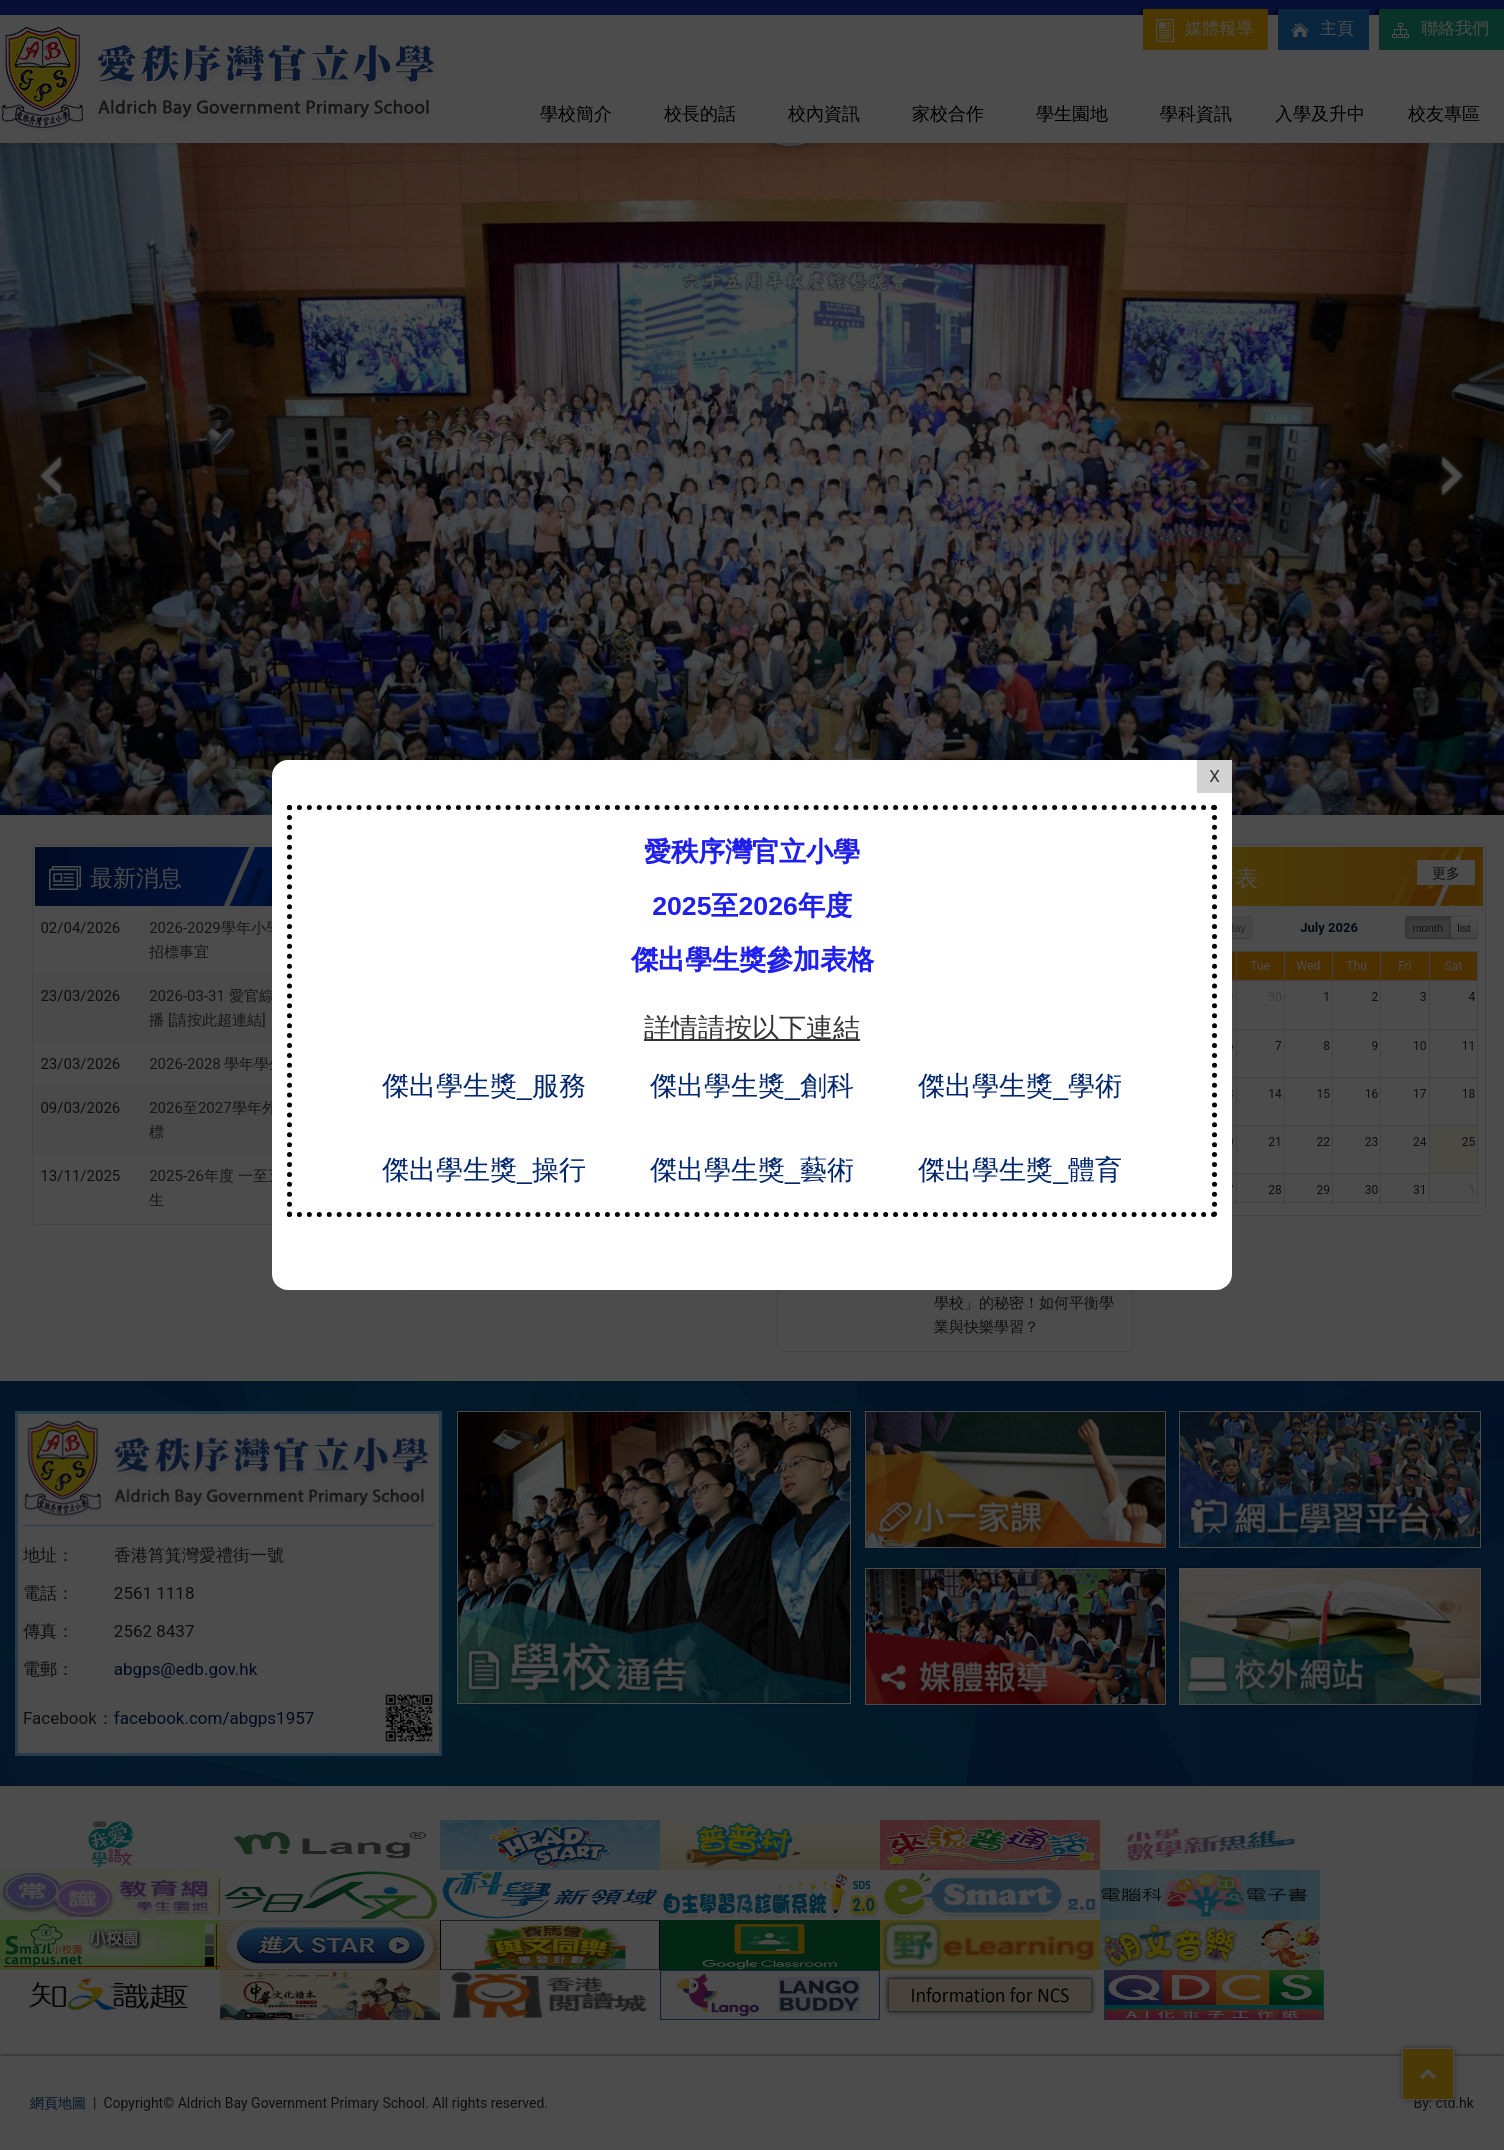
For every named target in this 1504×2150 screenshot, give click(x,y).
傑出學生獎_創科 (752, 1030)
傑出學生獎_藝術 (752, 1114)
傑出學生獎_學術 (1020, 1030)
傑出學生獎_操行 (484, 1114)
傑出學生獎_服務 (484, 1030)
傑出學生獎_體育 (1020, 1114)
